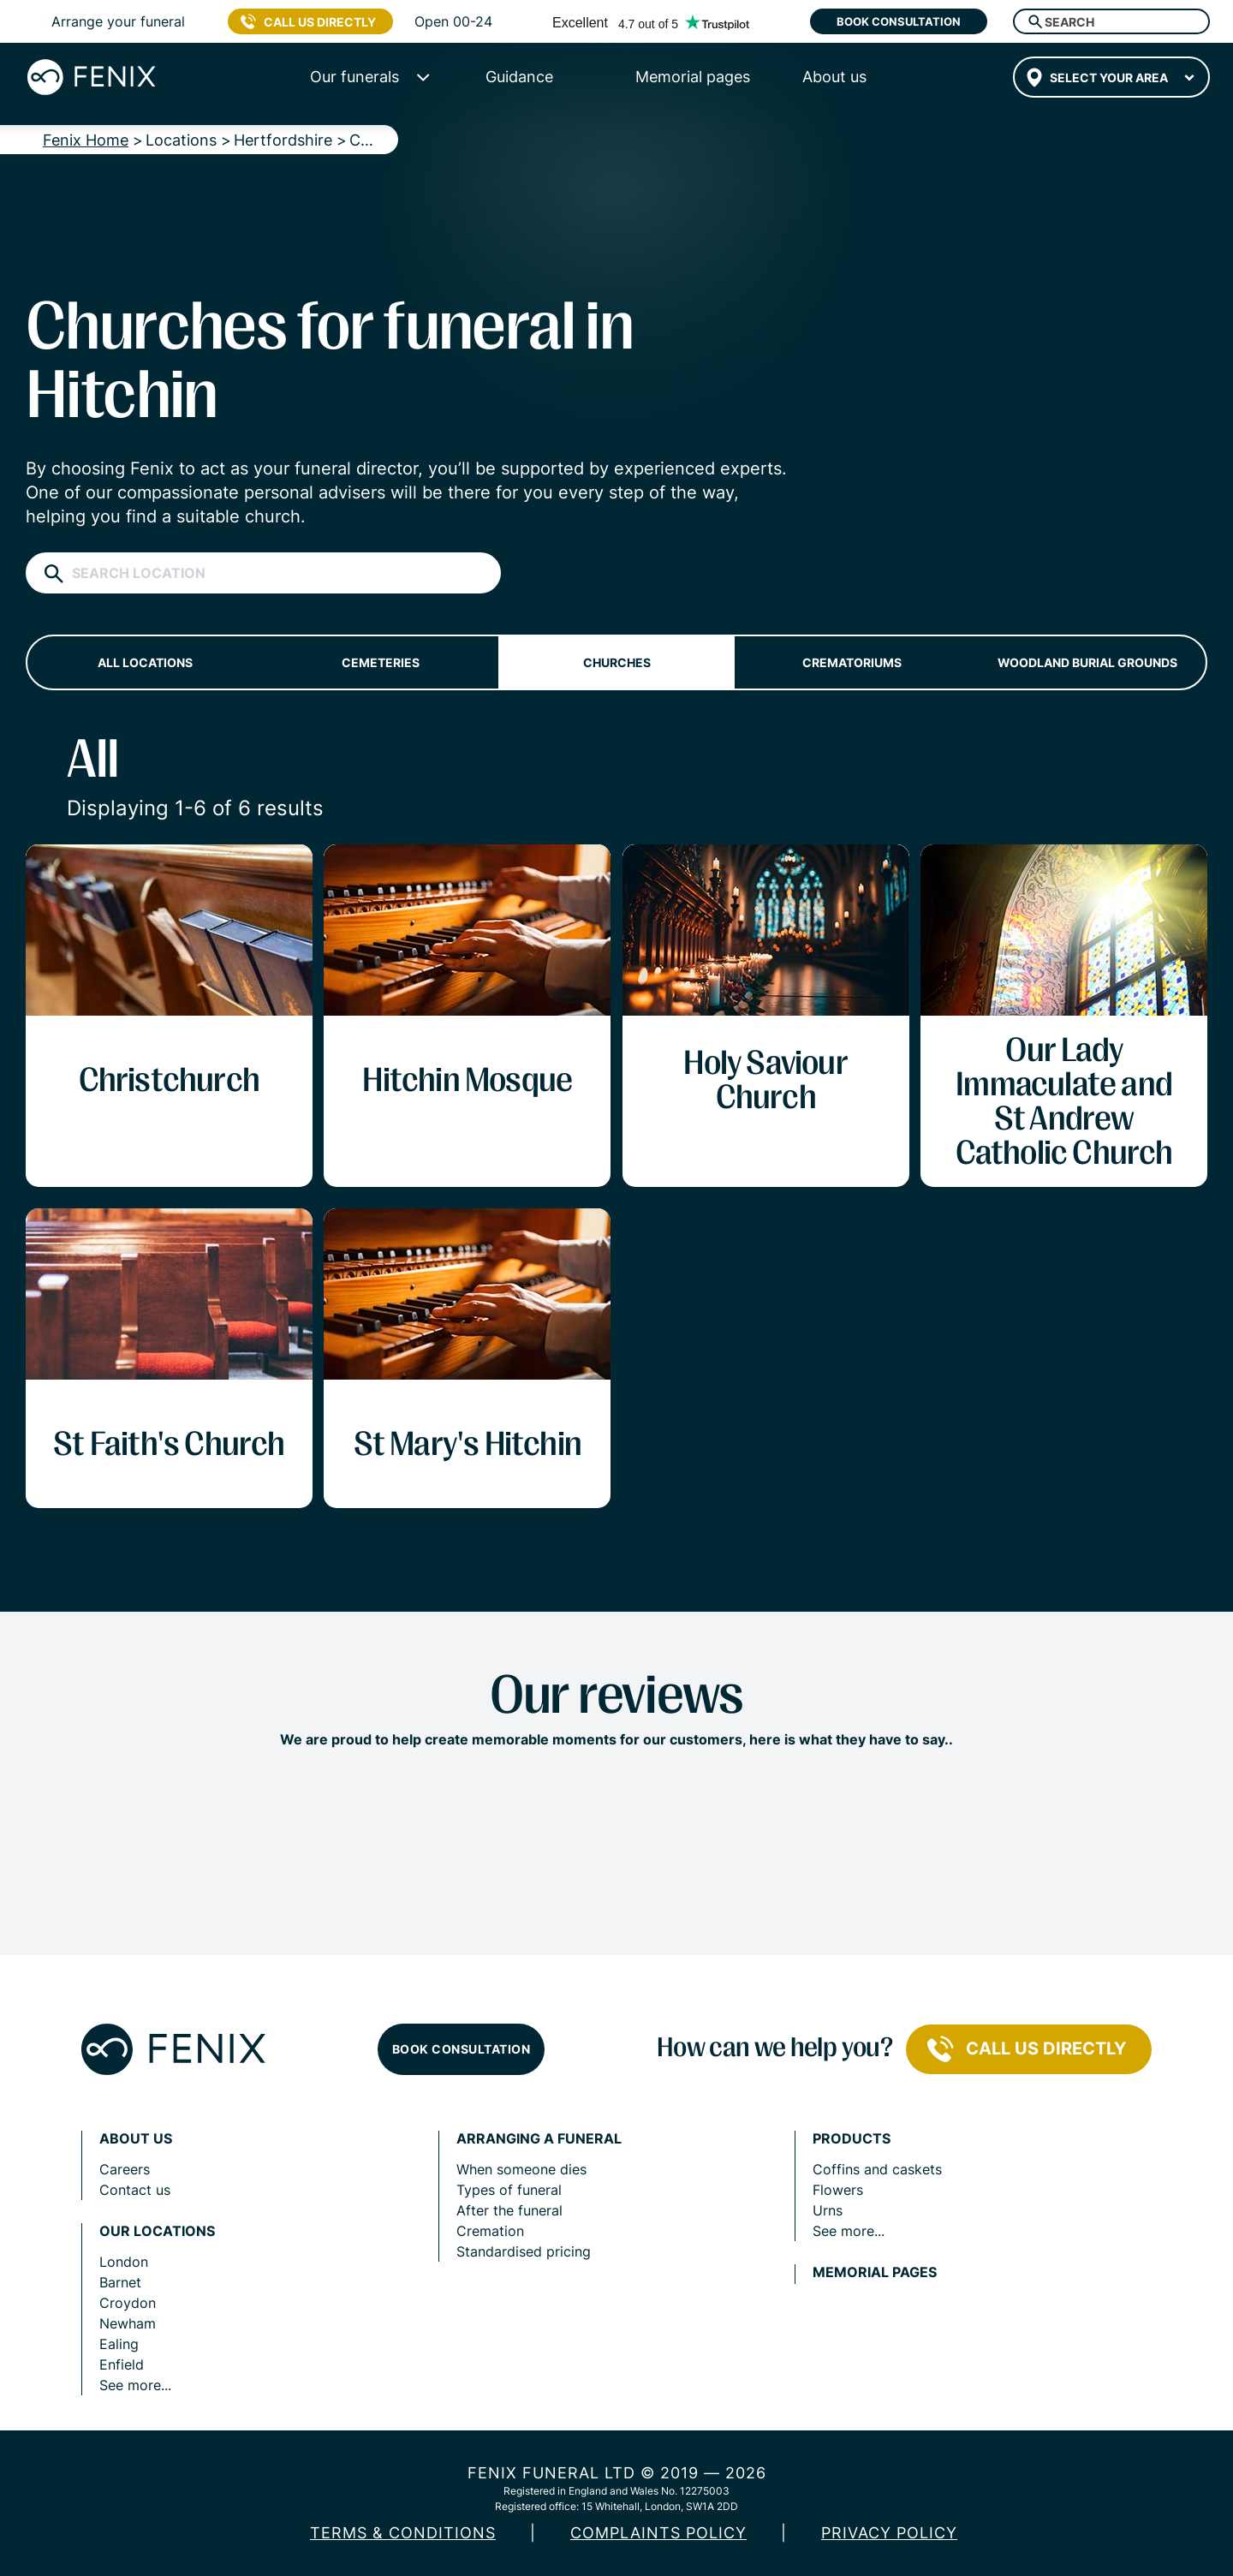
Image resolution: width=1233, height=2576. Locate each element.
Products (851, 2139)
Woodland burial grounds (1087, 662)
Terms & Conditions (403, 2533)
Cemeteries (381, 662)
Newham (127, 2323)
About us (135, 2139)
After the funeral (509, 2210)
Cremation (490, 2230)
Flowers (838, 2189)
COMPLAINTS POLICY (658, 2533)
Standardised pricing (523, 2251)
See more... (135, 2385)
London (123, 2261)
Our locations (157, 2231)
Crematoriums (852, 662)
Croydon (127, 2302)
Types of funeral (509, 2189)
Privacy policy (889, 2533)
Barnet (120, 2282)
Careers (124, 2169)
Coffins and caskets (877, 2169)
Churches (617, 662)
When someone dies (521, 2169)
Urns (828, 2210)
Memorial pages (875, 2272)
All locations (145, 662)
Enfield (121, 2364)
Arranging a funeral (539, 2139)
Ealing (119, 2343)
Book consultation (899, 21)
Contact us (134, 2189)
